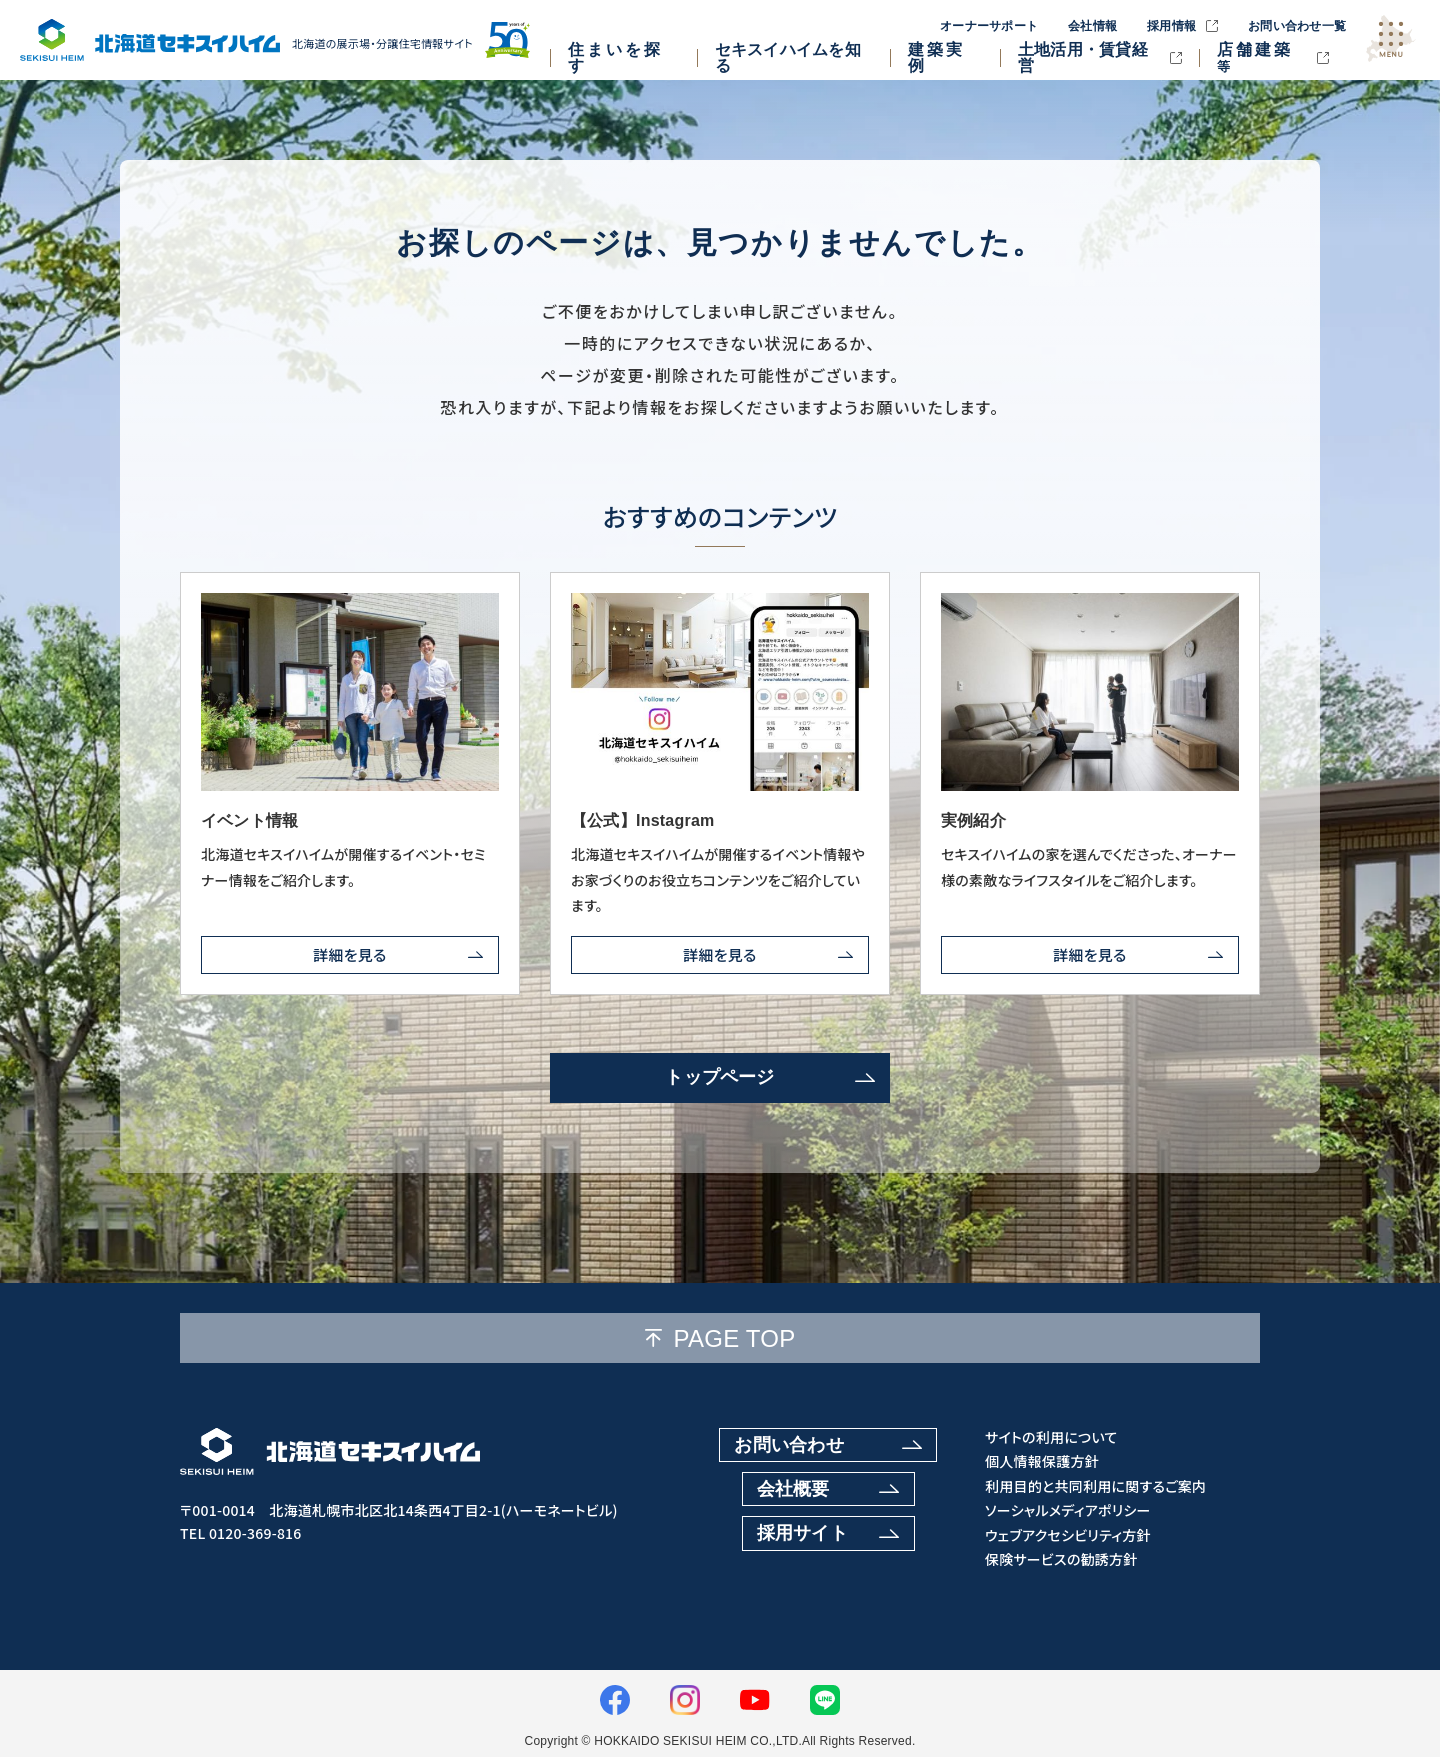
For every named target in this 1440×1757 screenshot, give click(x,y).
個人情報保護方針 (1042, 1461)
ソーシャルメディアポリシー (1068, 1510)
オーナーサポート (989, 26)
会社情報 (1092, 26)
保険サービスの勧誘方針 (1061, 1559)
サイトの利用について (1051, 1437)
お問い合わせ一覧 (1297, 26)
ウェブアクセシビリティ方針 (1068, 1535)
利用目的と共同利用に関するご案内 (1095, 1486)
